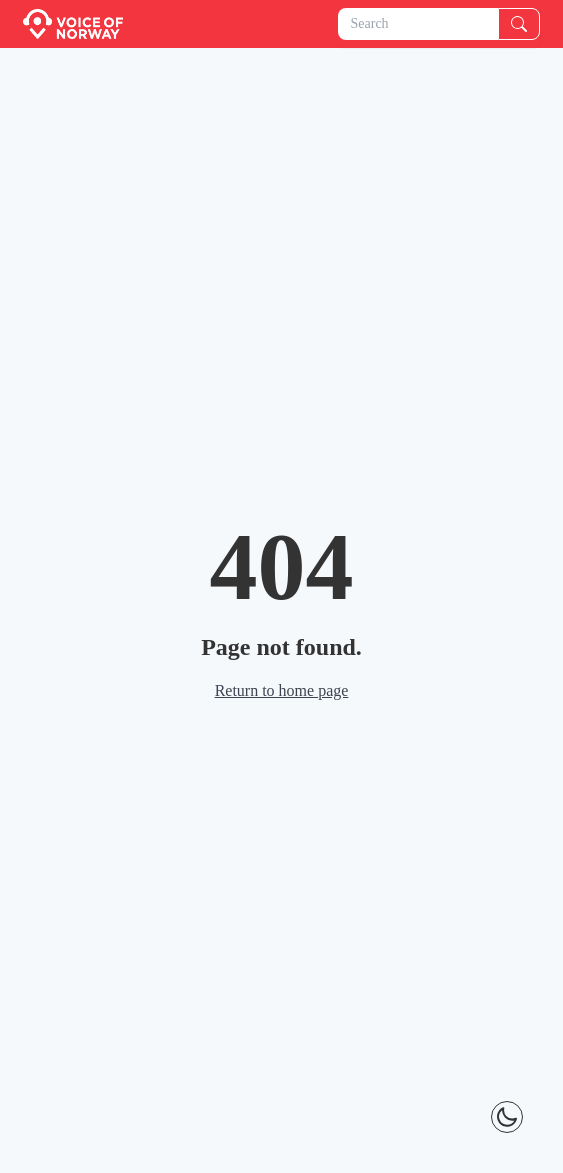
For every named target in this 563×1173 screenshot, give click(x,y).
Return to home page (282, 690)
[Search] (519, 24)
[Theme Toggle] (507, 1117)
